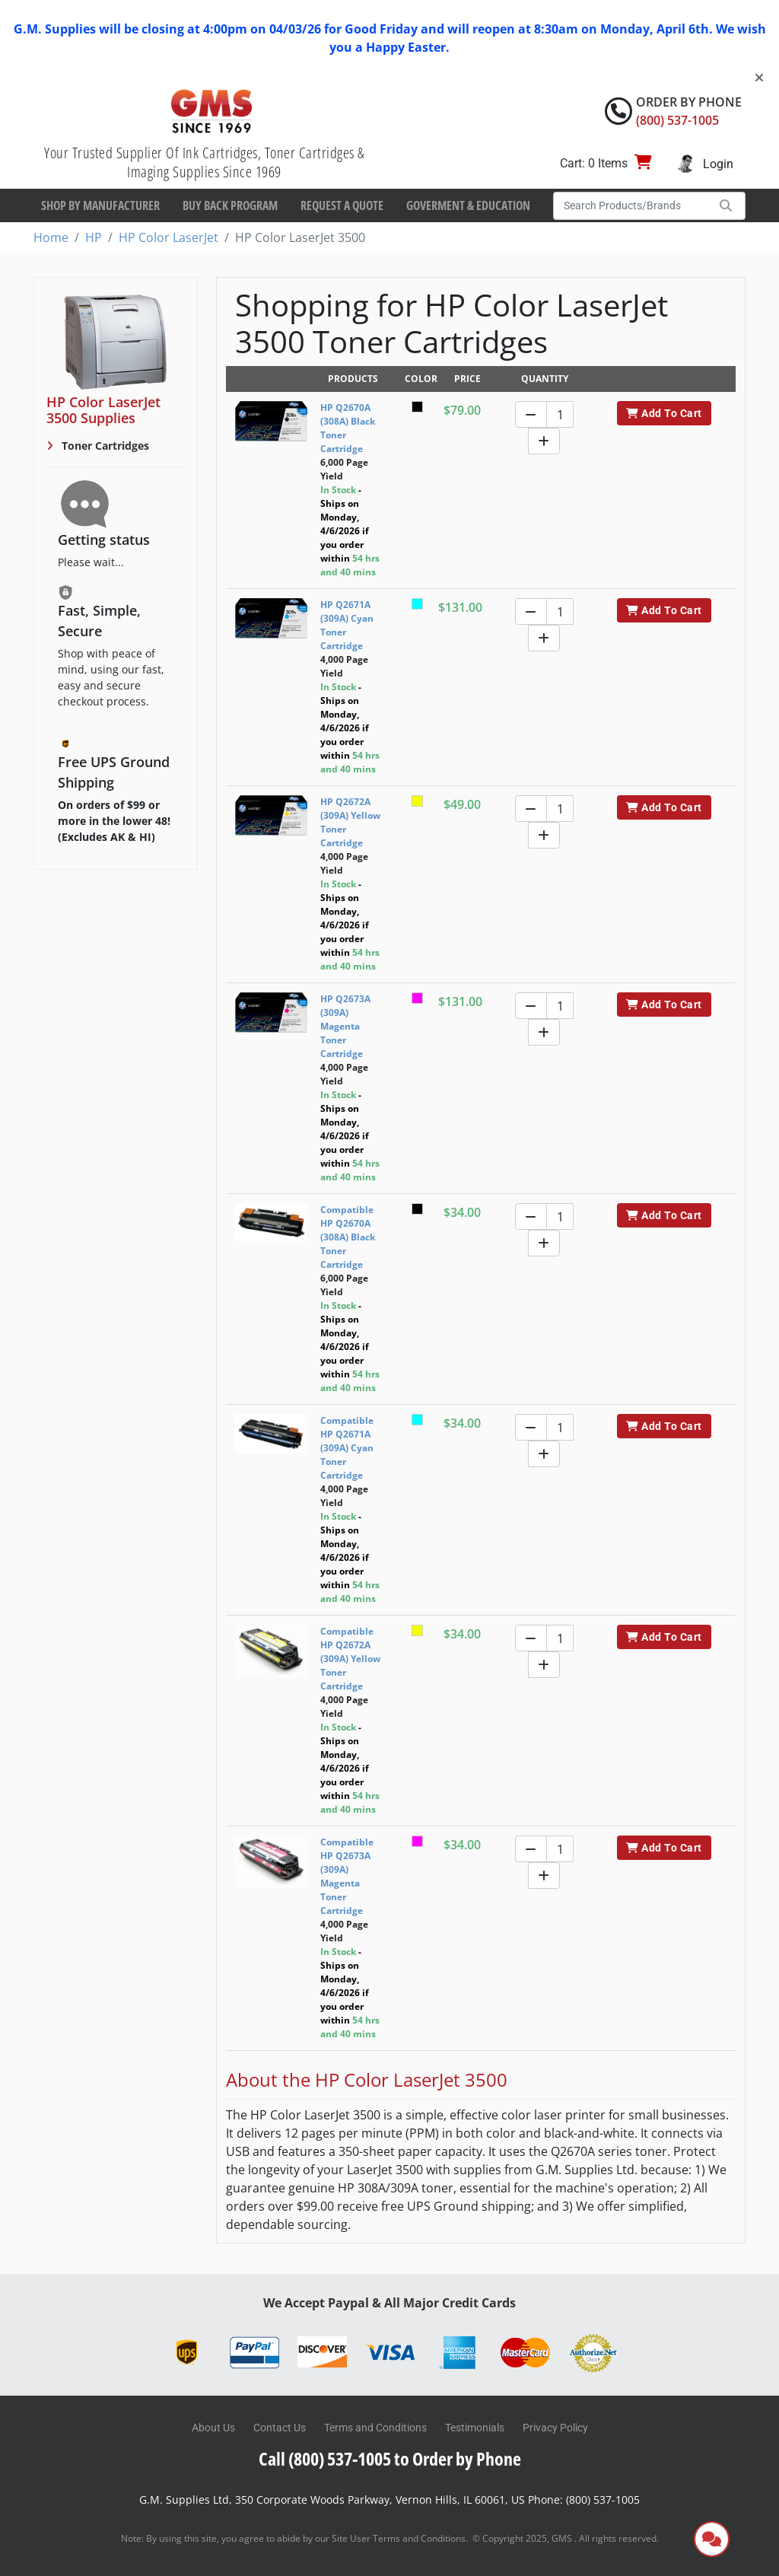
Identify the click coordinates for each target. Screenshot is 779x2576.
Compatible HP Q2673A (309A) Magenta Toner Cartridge (347, 1876)
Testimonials (474, 2428)
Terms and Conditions (375, 2428)
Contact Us (279, 2428)
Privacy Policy (555, 2428)
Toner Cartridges (104, 445)
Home (50, 237)
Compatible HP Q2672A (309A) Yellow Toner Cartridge (350, 1658)
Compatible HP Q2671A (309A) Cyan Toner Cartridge (347, 1448)
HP (93, 237)
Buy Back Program (230, 205)
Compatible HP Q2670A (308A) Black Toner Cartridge (347, 1237)
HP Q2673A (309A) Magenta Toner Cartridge (345, 1026)
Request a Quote (341, 205)
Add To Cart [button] (663, 413)
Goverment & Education (468, 205)
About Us (213, 2428)
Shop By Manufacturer (100, 205)
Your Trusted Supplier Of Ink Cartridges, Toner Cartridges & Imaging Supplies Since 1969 (204, 162)
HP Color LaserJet (168, 237)
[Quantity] (560, 414)
